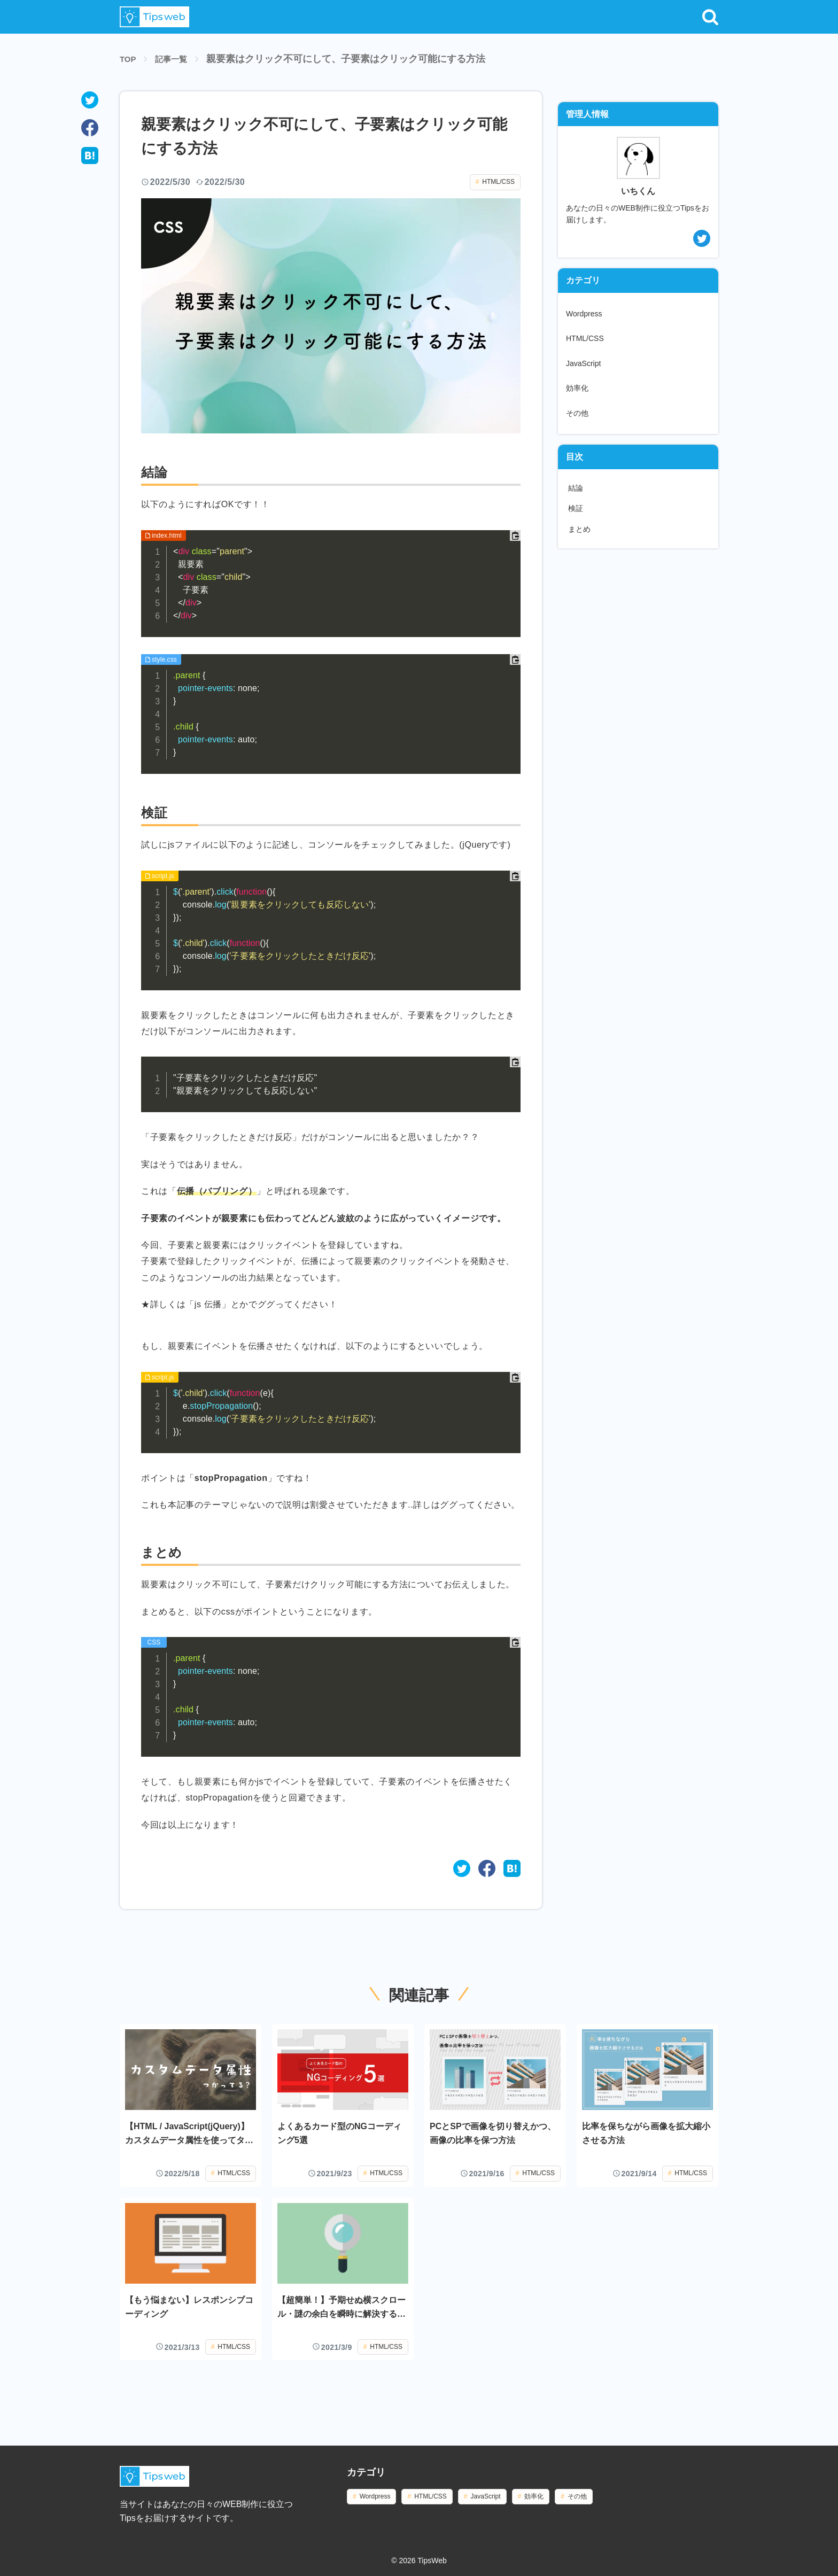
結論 (575, 488)
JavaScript (583, 363)
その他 (577, 413)
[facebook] (89, 127)
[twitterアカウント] (638, 238)
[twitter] (89, 99)
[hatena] (89, 155)
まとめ (579, 529)
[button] (710, 17)
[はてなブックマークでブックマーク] (512, 1868)
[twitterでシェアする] (461, 1868)
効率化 (577, 388)
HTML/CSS (498, 181)
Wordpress (584, 313)
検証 (575, 508)
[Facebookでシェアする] (486, 1868)
